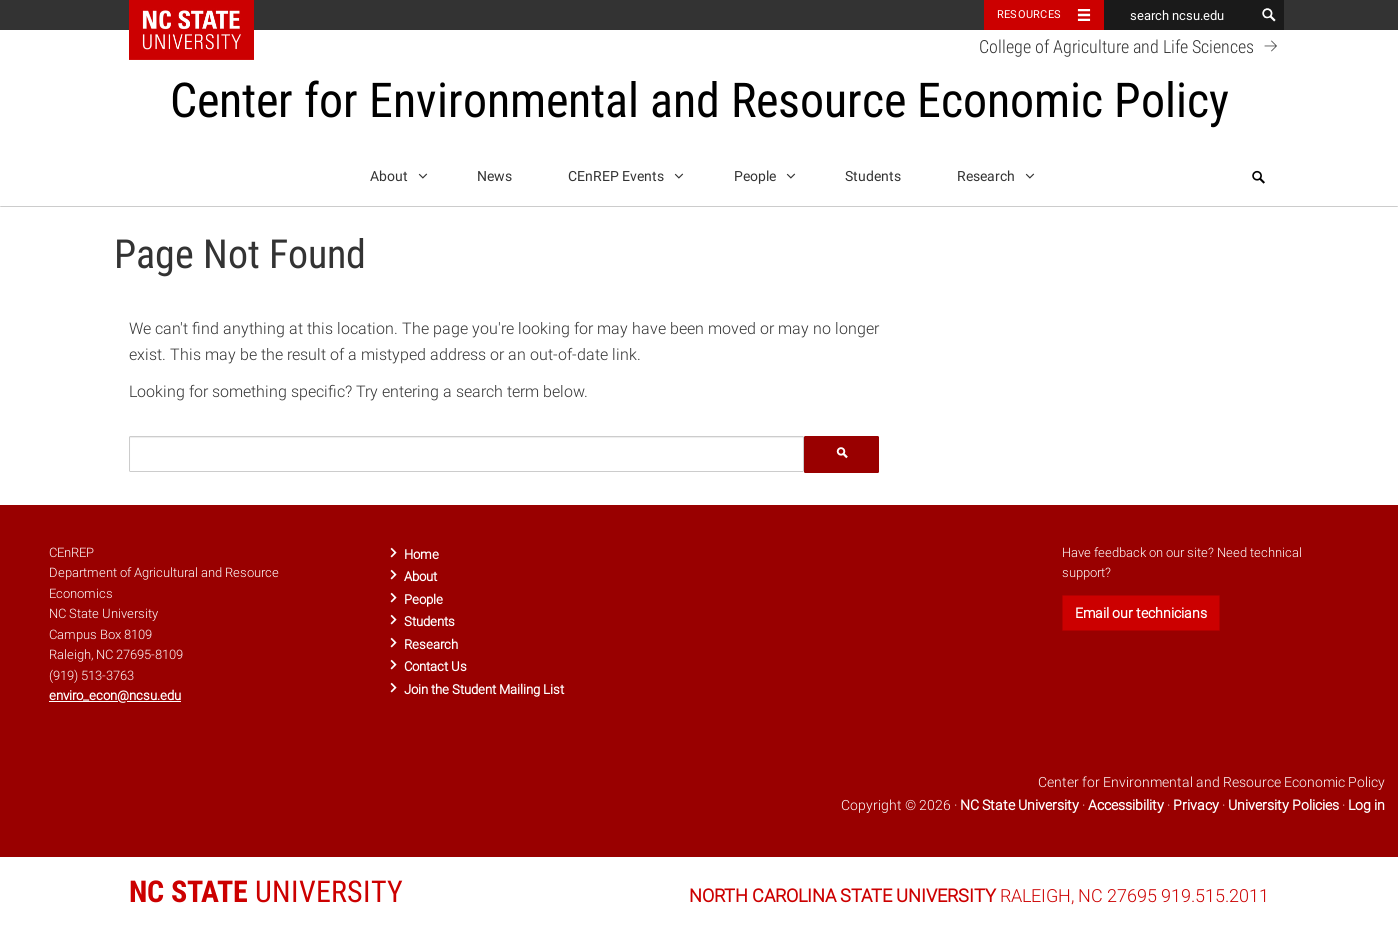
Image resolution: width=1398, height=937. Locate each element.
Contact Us (435, 666)
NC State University (1019, 805)
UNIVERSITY (266, 891)
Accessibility (1126, 805)
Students (873, 176)
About (395, 173)
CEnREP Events (622, 173)
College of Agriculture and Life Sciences (1131, 46)
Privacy (1196, 805)
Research (992, 173)
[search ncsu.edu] (1179, 15)
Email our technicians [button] (1141, 613)
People (761, 173)
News (494, 176)
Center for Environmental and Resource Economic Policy (699, 100)
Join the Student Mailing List (484, 689)
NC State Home (204, 15)
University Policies (1283, 805)
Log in (1366, 805)
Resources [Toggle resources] (1029, 14)
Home (421, 554)
